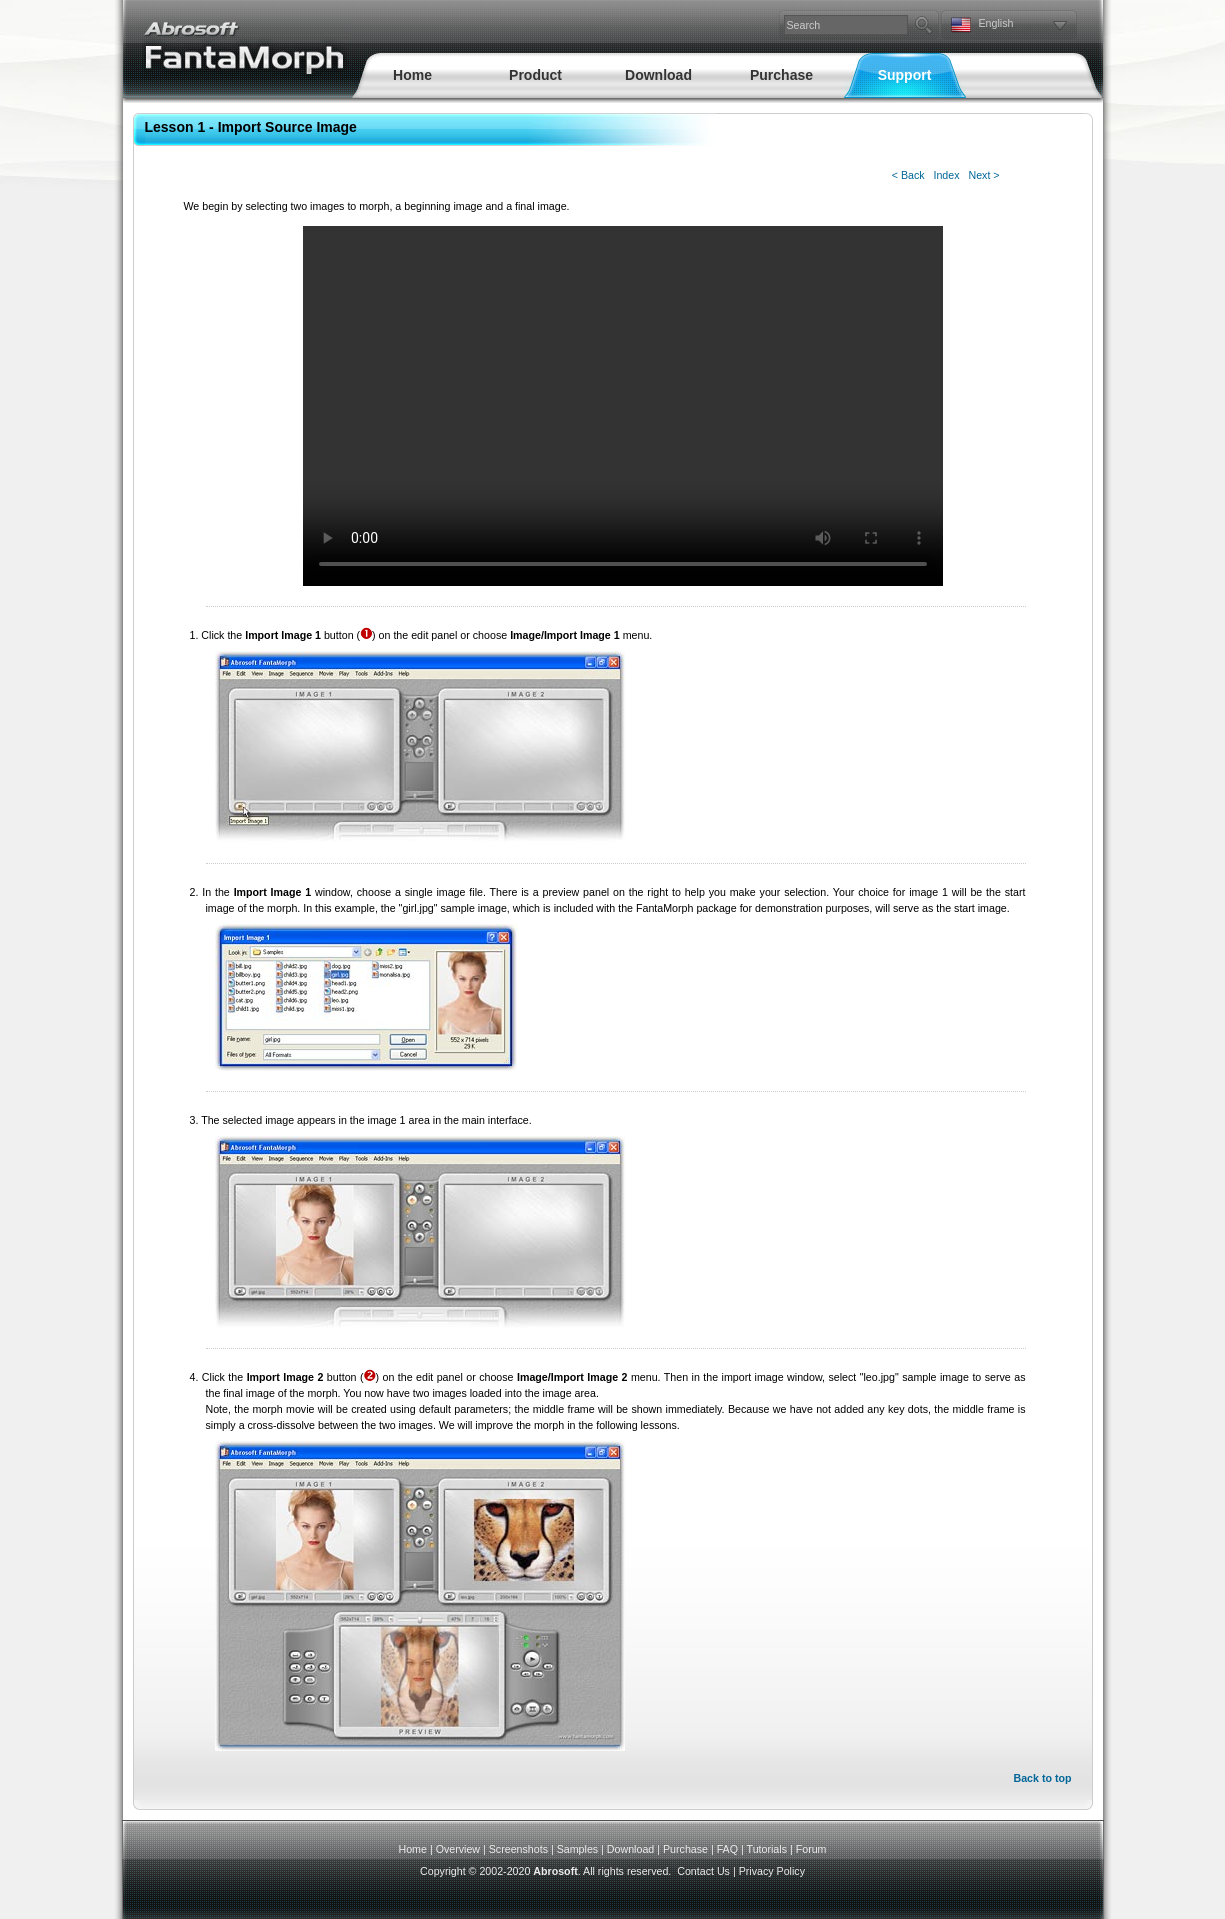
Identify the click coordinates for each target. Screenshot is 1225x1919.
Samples (577, 1849)
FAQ (727, 1849)
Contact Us (703, 1871)
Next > (983, 175)
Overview (458, 1849)
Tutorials (767, 1849)
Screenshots (518, 1849)
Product (535, 75)
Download (658, 75)
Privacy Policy (772, 1871)
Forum (811, 1849)
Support (905, 75)
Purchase (781, 75)
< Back (908, 175)
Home (412, 75)
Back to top (1042, 1778)
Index (946, 175)
